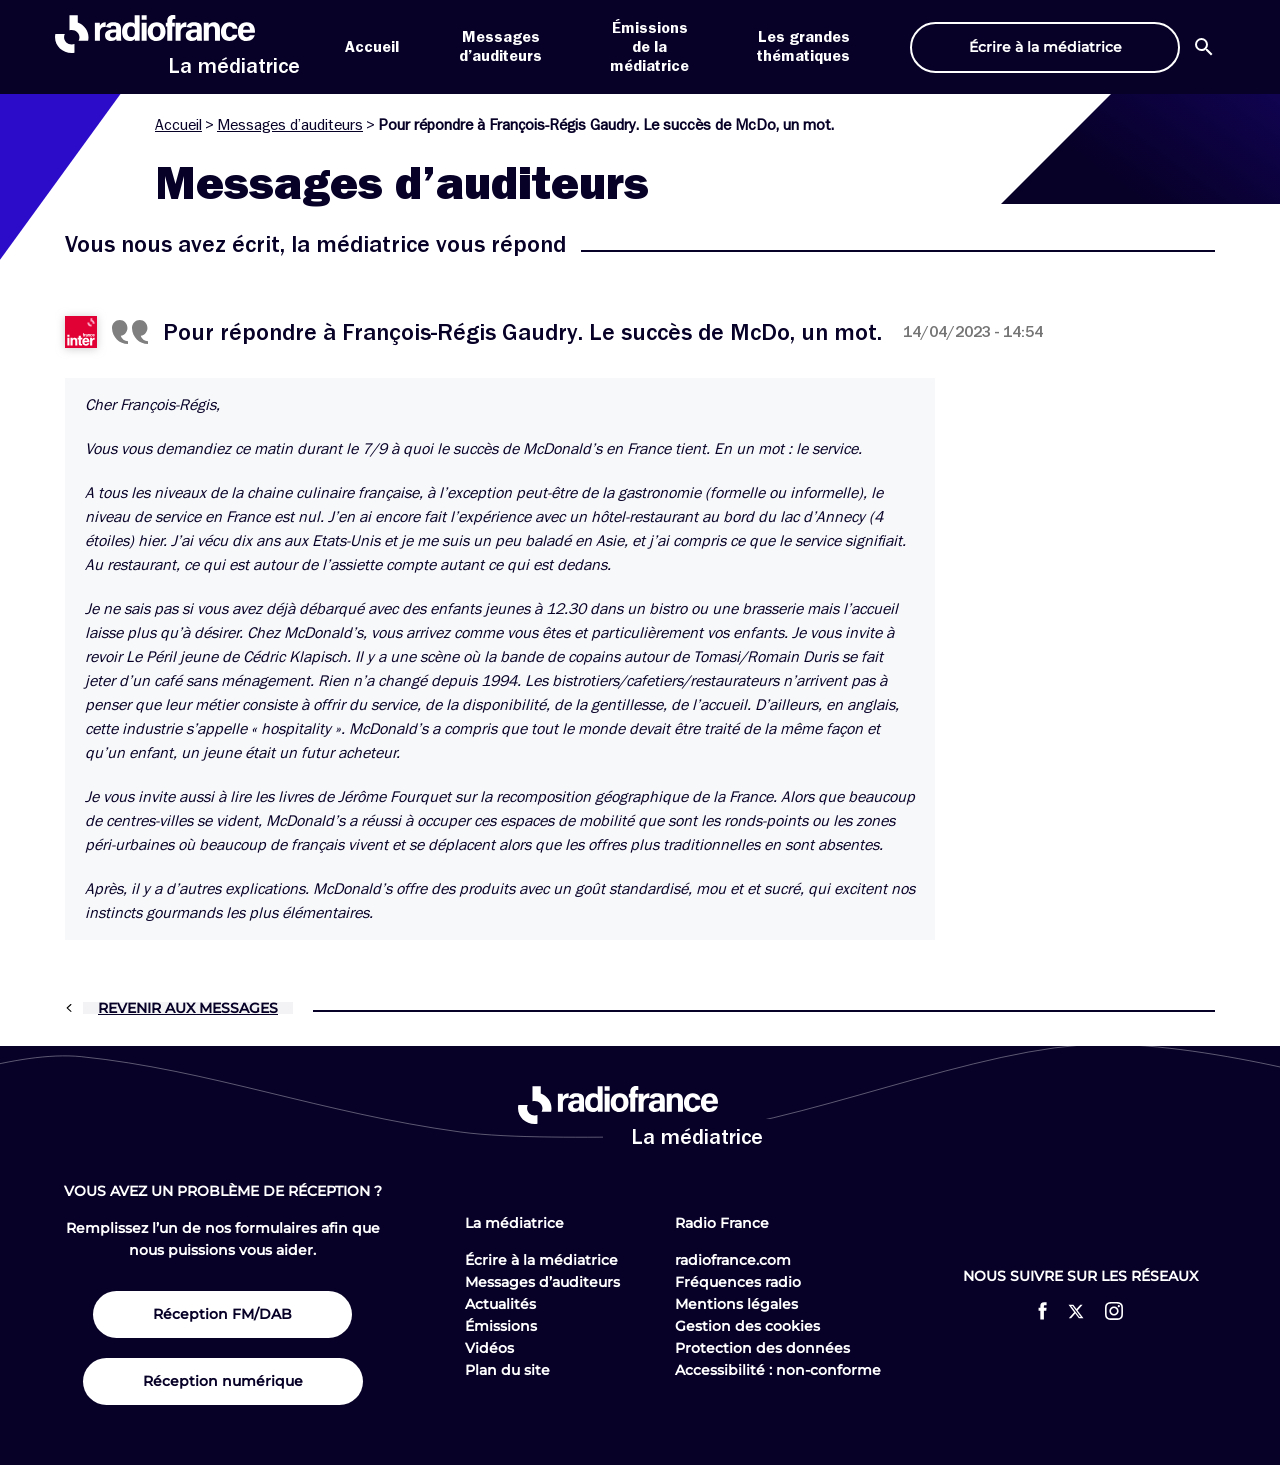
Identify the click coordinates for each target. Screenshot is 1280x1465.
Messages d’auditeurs (290, 125)
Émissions (501, 1326)
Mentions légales (736, 1304)
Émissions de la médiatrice (649, 47)
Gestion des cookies (747, 1326)
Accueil (372, 47)
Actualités (500, 1304)
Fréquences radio (738, 1282)
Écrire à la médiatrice (541, 1260)
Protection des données (762, 1348)
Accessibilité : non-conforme (778, 1370)
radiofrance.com (733, 1260)
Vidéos (489, 1348)
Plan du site (507, 1370)
